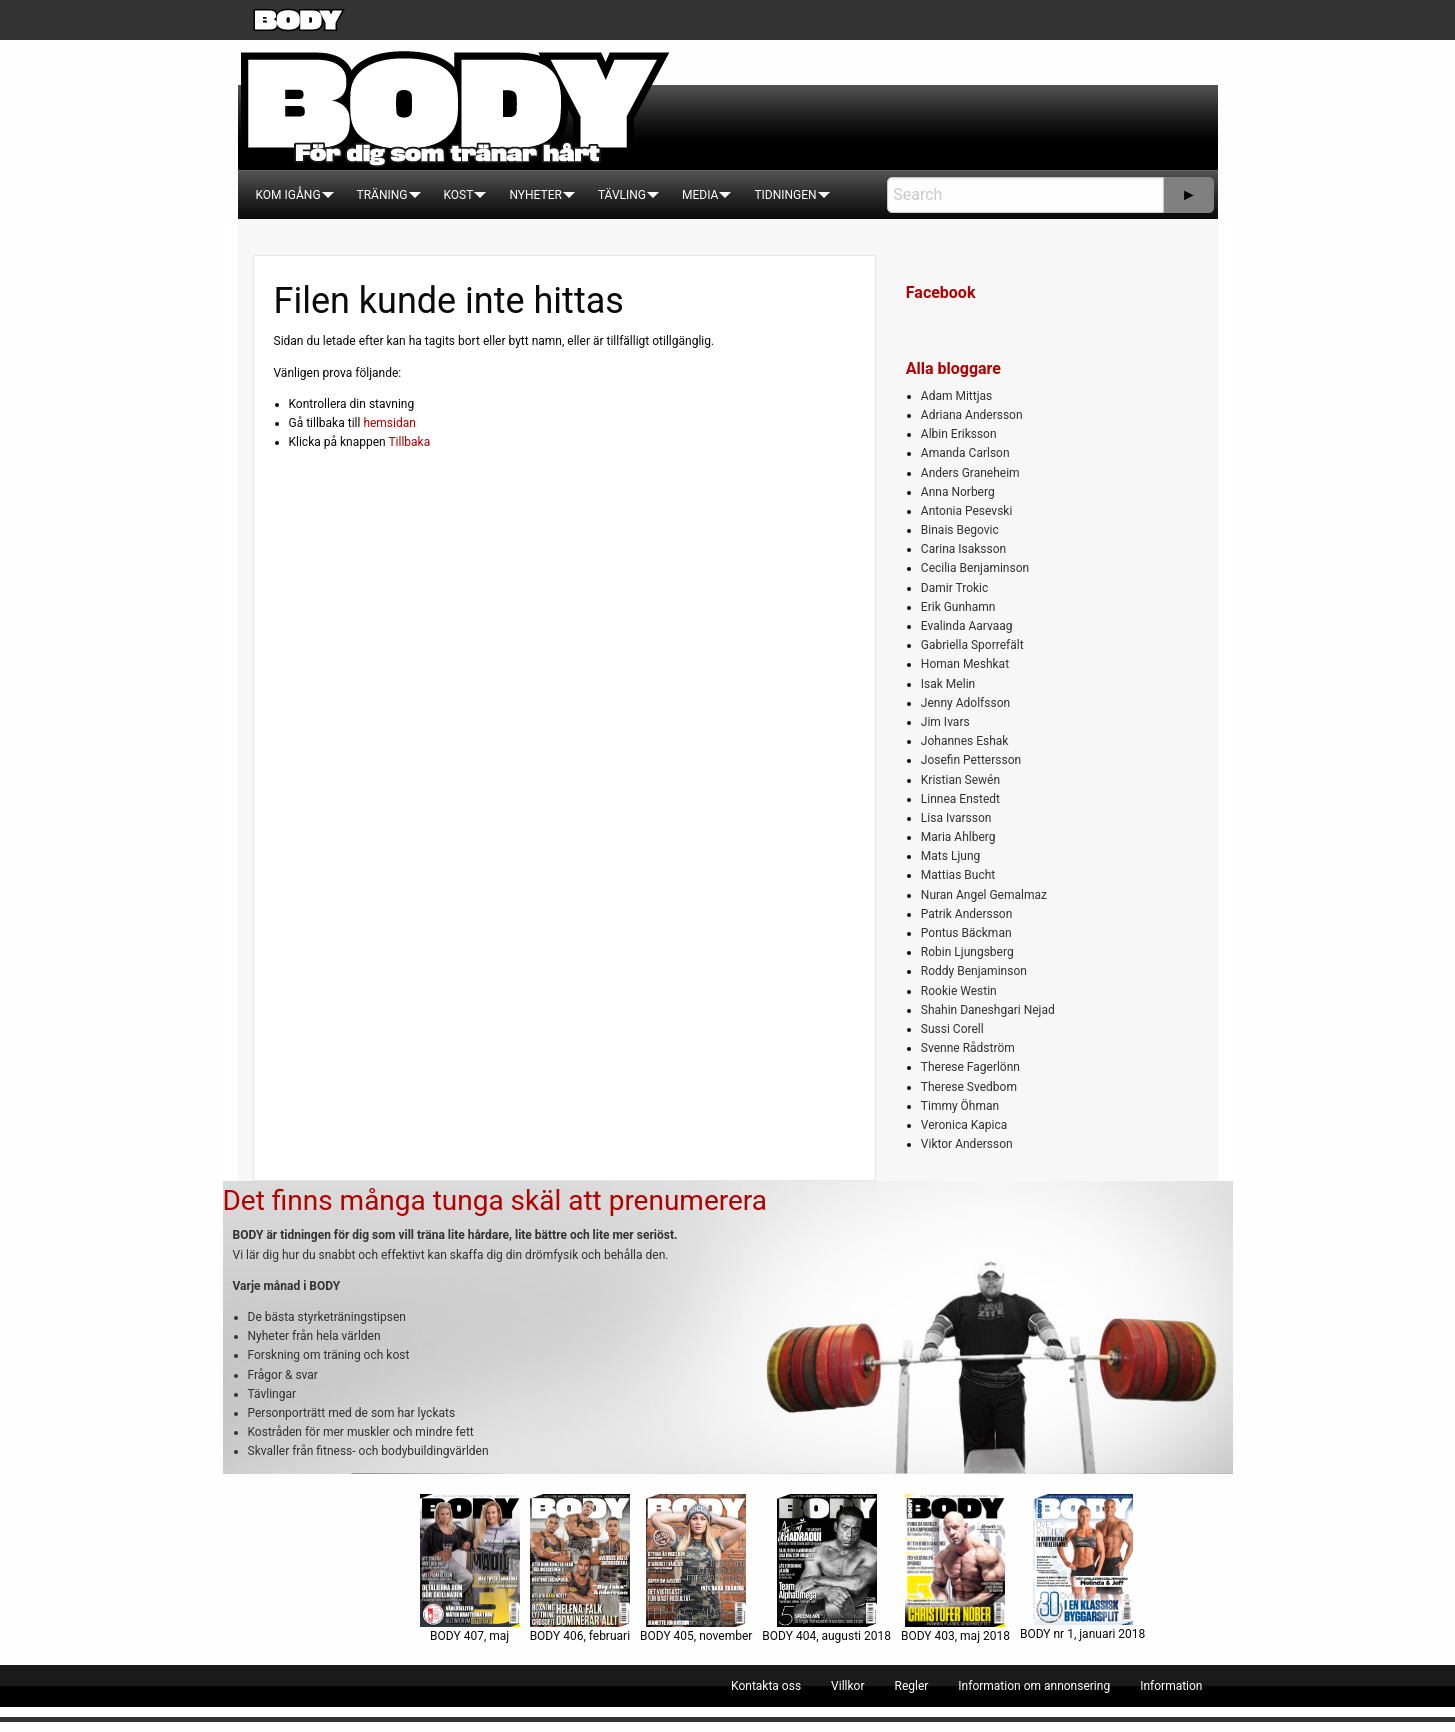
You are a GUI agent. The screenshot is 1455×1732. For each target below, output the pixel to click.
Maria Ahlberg (958, 837)
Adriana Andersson (972, 415)
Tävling (622, 195)
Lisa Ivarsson (956, 818)
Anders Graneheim (970, 473)
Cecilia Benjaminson (975, 568)
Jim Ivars (945, 722)
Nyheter (535, 195)
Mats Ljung (950, 856)
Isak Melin (948, 684)
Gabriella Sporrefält (972, 645)
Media (700, 195)
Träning (382, 195)
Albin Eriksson (959, 434)
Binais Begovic (960, 530)
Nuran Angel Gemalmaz (984, 895)
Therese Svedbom (969, 1087)
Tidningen (785, 195)
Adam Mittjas (956, 396)
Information (1171, 1686)
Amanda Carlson (965, 453)
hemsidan (389, 423)
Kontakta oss (766, 1686)
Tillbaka (409, 442)
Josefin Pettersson (971, 760)
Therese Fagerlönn (970, 1067)
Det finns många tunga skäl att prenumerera (495, 1200)
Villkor (847, 1686)
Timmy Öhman (960, 1106)
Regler (911, 1686)
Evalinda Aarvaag (967, 626)
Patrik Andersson (967, 914)
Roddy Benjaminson (974, 971)
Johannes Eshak (965, 741)
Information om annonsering (1034, 1686)
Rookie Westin (959, 991)
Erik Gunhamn (958, 607)
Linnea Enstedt (960, 799)
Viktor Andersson (967, 1144)
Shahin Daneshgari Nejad (988, 1010)
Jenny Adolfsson (965, 703)
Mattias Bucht (958, 875)
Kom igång (288, 195)
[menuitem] (288, 195)
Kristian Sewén (960, 780)
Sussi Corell (952, 1029)
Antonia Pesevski (967, 511)
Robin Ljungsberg (967, 952)
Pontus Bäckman (966, 933)
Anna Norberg (958, 492)
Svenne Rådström (968, 1048)
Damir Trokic (954, 588)
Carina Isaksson (963, 549)
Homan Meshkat (965, 664)
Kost (459, 195)
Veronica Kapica (964, 1125)
